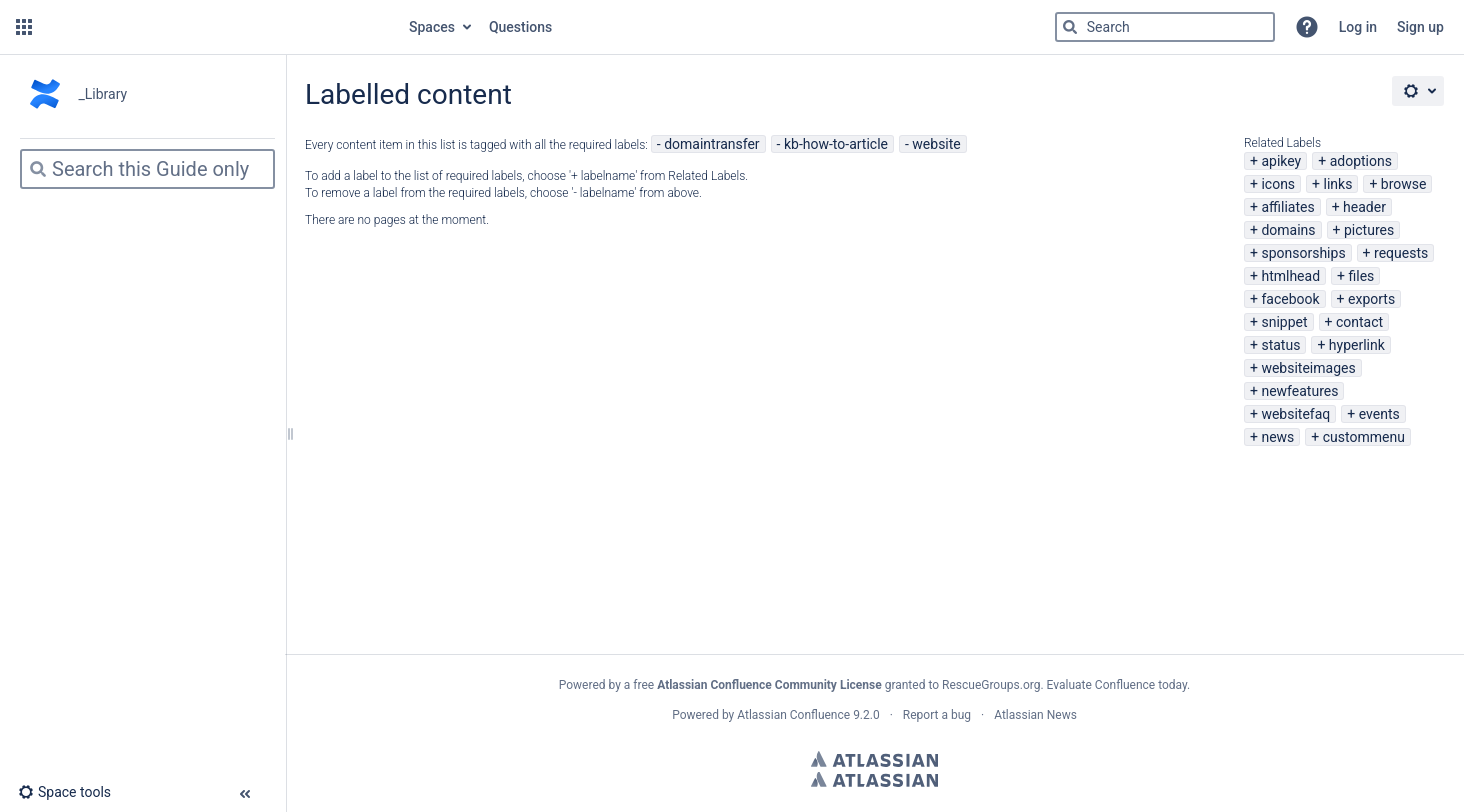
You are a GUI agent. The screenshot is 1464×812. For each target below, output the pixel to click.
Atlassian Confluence (793, 715)
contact (1359, 322)
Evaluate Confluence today (1117, 685)
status (1280, 345)
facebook (1290, 299)
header (1364, 207)
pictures (1369, 230)
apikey (1281, 161)
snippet (1284, 322)
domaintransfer (711, 144)
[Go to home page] (218, 27)
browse (1404, 184)
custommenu (1364, 437)
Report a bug (937, 715)
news (1277, 437)
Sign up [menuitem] (1420, 27)
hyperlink (1357, 345)
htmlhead (1290, 276)
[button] (24, 27)
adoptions (1361, 161)
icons (1278, 184)
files (1361, 276)
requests (1401, 253)
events (1379, 414)
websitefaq (1295, 414)
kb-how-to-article (836, 144)
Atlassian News (1035, 715)
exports (1371, 299)
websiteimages (1308, 368)
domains (1288, 230)
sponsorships (1303, 253)
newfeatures (1299, 391)
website (936, 144)
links (1338, 184)
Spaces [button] (432, 27)
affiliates (1287, 207)
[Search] (1070, 27)
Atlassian (874, 759)
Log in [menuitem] (1358, 27)
